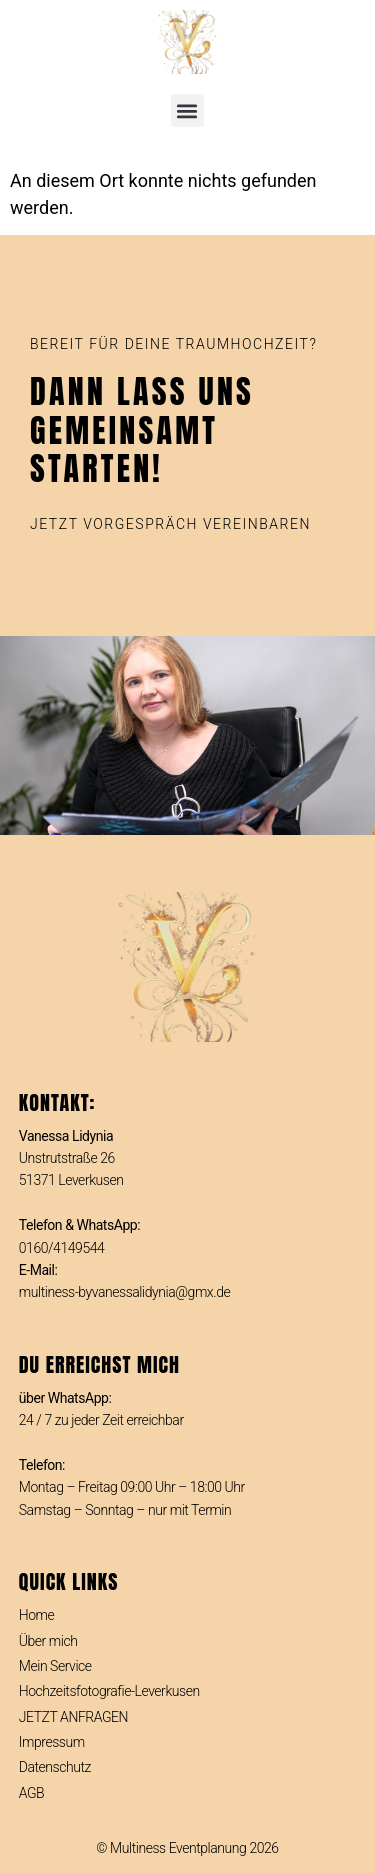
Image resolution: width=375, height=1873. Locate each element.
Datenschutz (55, 1767)
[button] (187, 110)
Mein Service (55, 1666)
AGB (31, 1793)
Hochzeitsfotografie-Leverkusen (109, 1691)
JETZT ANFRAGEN (73, 1717)
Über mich (48, 1641)
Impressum (52, 1742)
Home (37, 1615)
